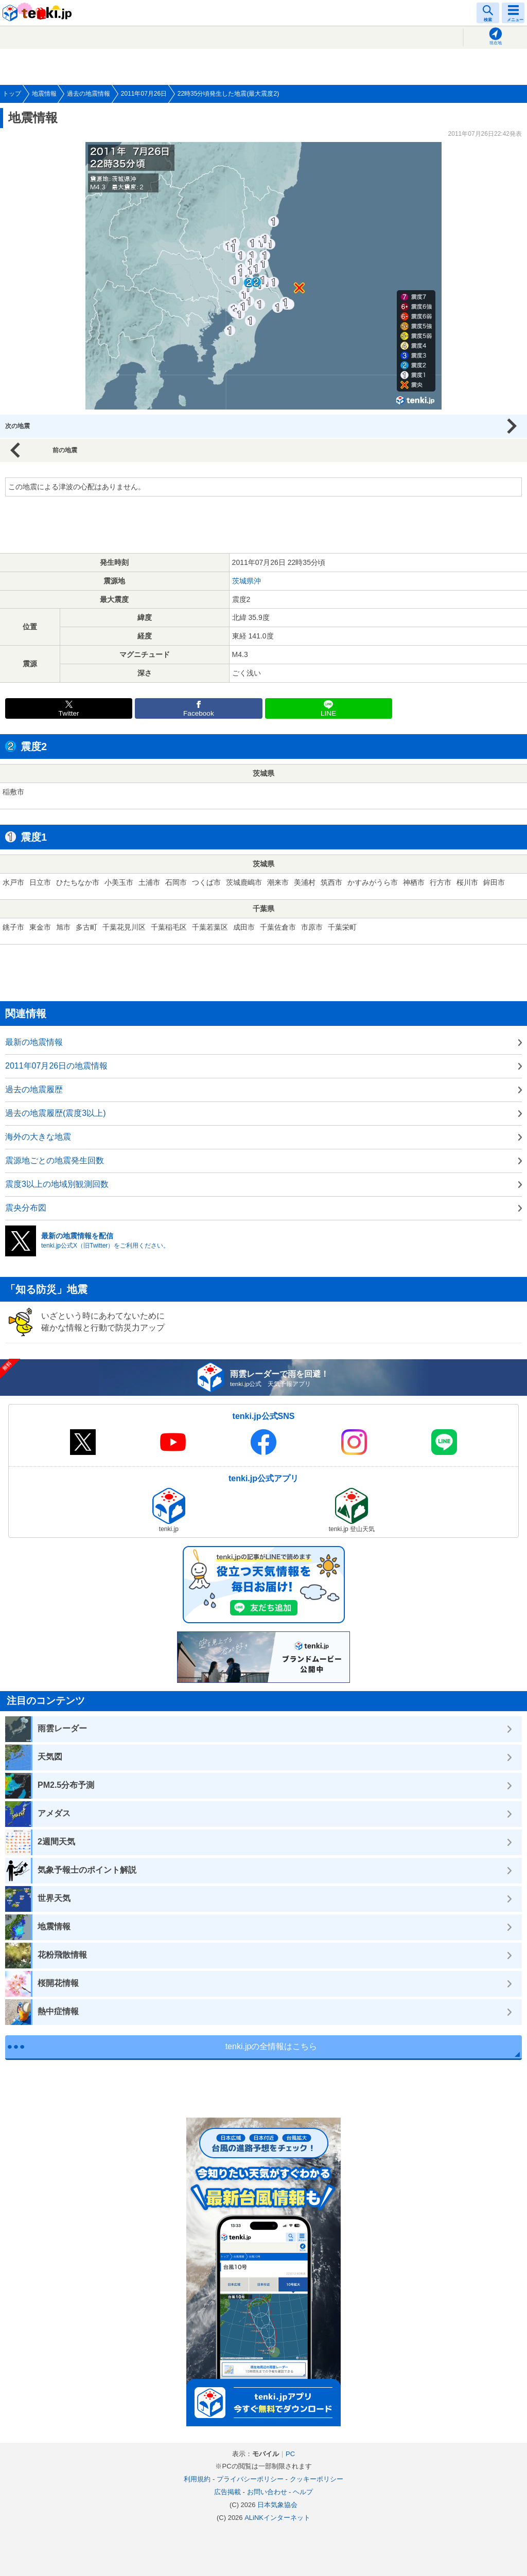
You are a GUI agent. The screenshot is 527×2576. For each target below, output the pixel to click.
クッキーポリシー (316, 2479)
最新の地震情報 (34, 1042)
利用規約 (197, 2479)
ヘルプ (303, 2492)
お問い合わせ (267, 2492)
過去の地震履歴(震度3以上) (55, 1113)
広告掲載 (227, 2492)
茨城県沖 (246, 581)
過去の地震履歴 (34, 1089)
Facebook (198, 713)
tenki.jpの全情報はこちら (271, 2046)
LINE (328, 713)
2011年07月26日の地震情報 (56, 1065)
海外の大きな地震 (38, 1136)
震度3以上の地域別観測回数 (57, 1184)
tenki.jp (38, 13)
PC (290, 2454)
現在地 (495, 43)
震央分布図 (25, 1207)
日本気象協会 (277, 2505)
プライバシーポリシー (250, 2479)
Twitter (69, 713)
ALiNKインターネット (277, 2517)
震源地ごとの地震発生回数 (54, 1160)
